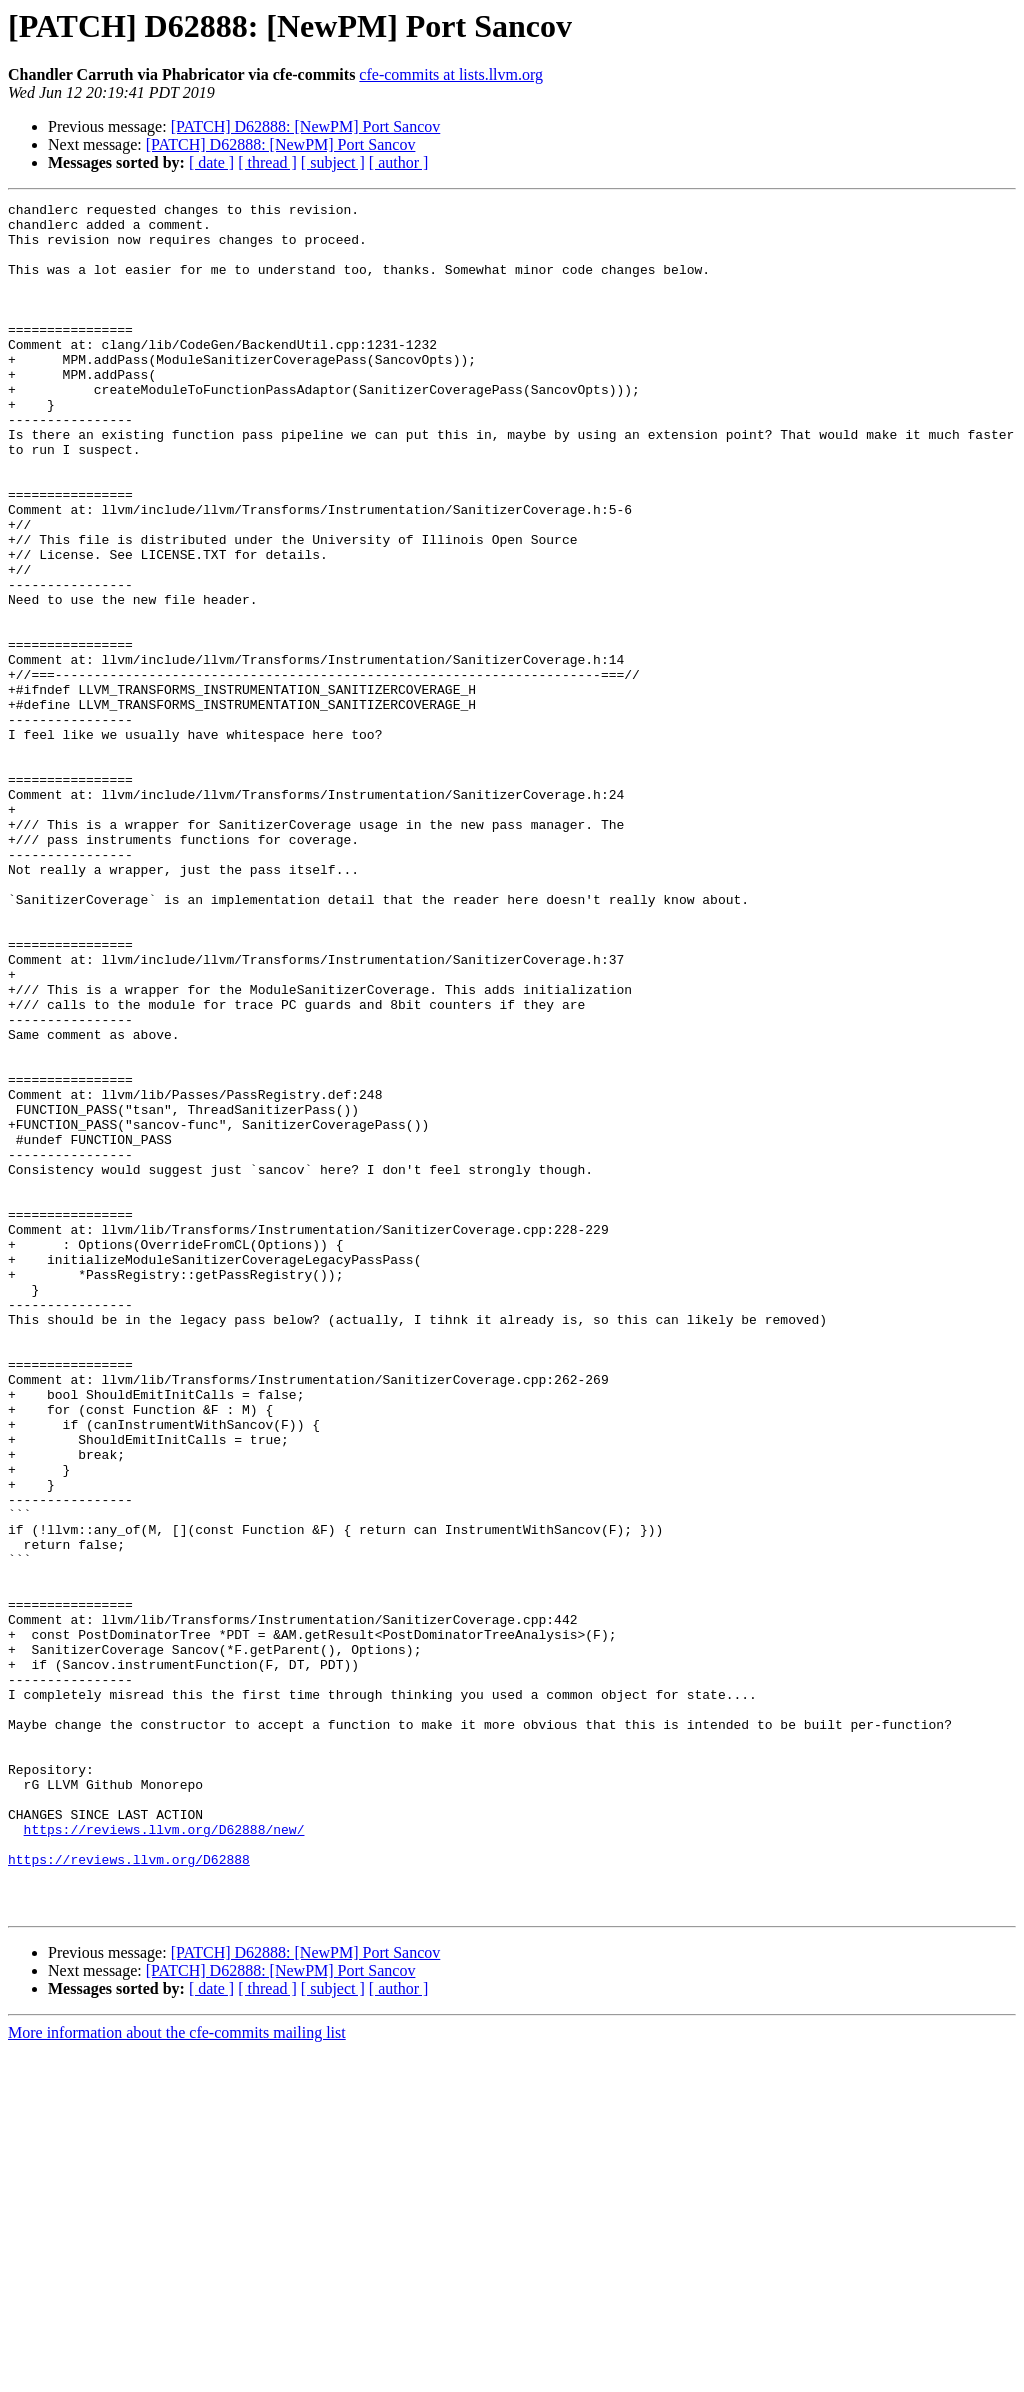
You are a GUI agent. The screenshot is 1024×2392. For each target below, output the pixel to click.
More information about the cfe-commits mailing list (177, 2374)
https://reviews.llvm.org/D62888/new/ (164, 2156)
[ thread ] (267, 162)
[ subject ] (333, 162)
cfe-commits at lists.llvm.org (451, 74)
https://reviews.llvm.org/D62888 (129, 2192)
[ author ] (399, 162)
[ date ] (211, 162)
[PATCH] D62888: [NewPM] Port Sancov (306, 126)
